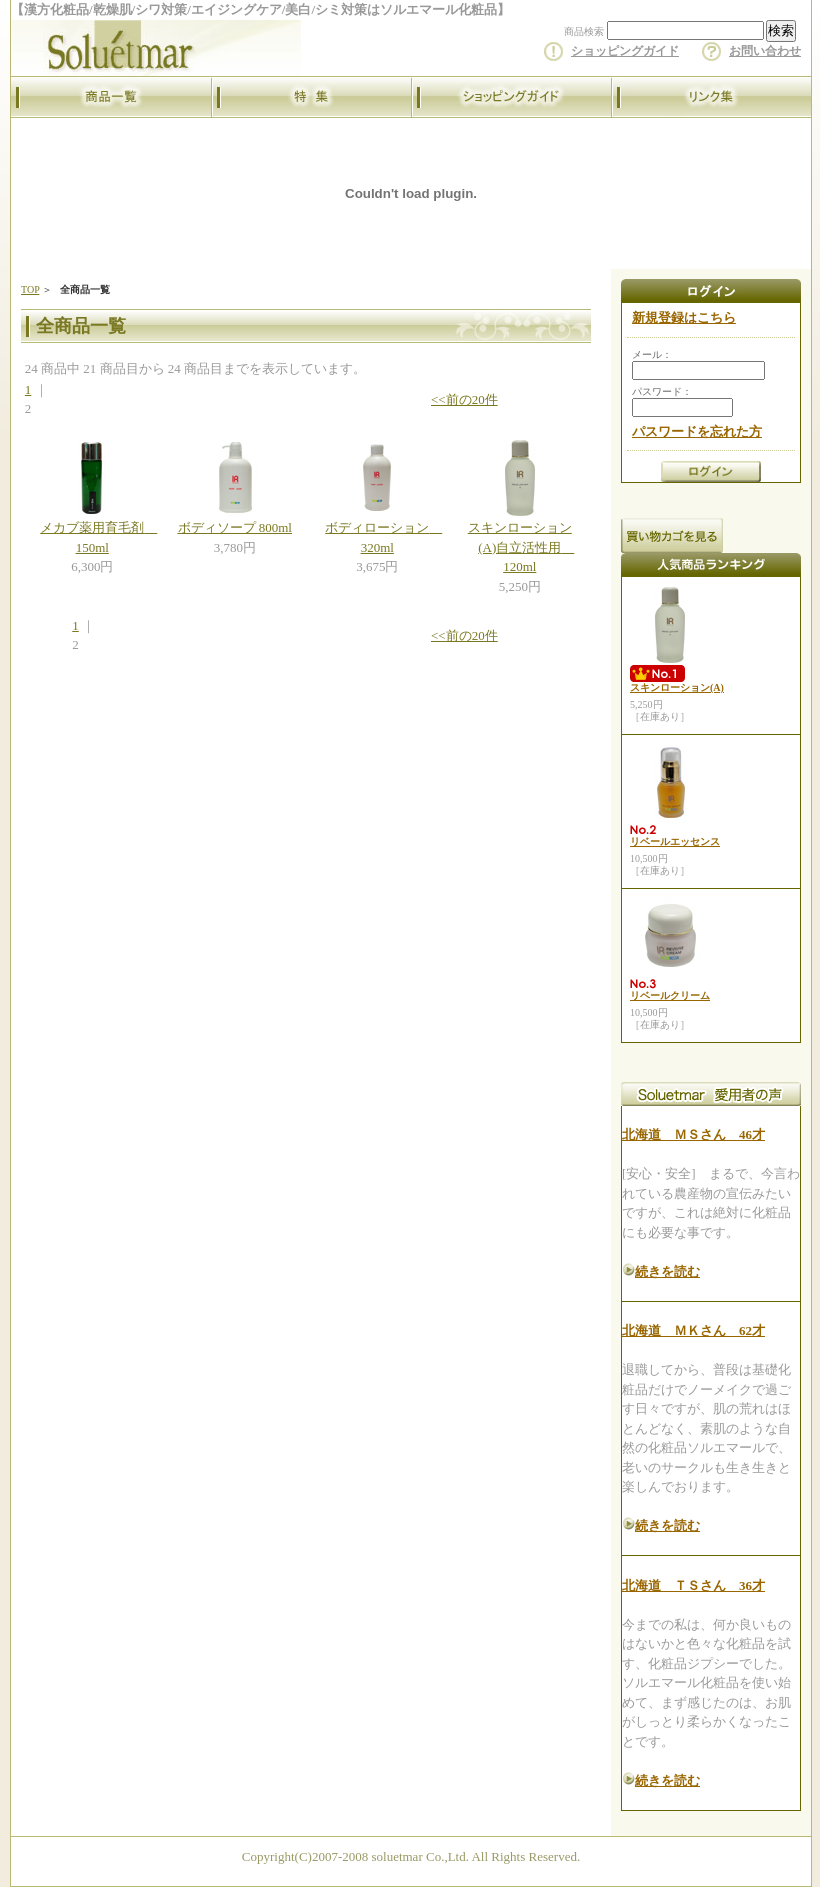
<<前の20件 (464, 399)
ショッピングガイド (625, 51)
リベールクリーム (670, 995)
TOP (30, 289)
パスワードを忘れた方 (697, 431)
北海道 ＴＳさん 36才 (693, 1585)
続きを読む (667, 1271)
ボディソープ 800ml (235, 527)
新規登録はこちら (684, 317)
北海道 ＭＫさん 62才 (693, 1330)
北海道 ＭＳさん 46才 (693, 1134)
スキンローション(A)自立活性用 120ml (521, 547)
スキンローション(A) (677, 687)
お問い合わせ (765, 51)
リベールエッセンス (675, 841)
